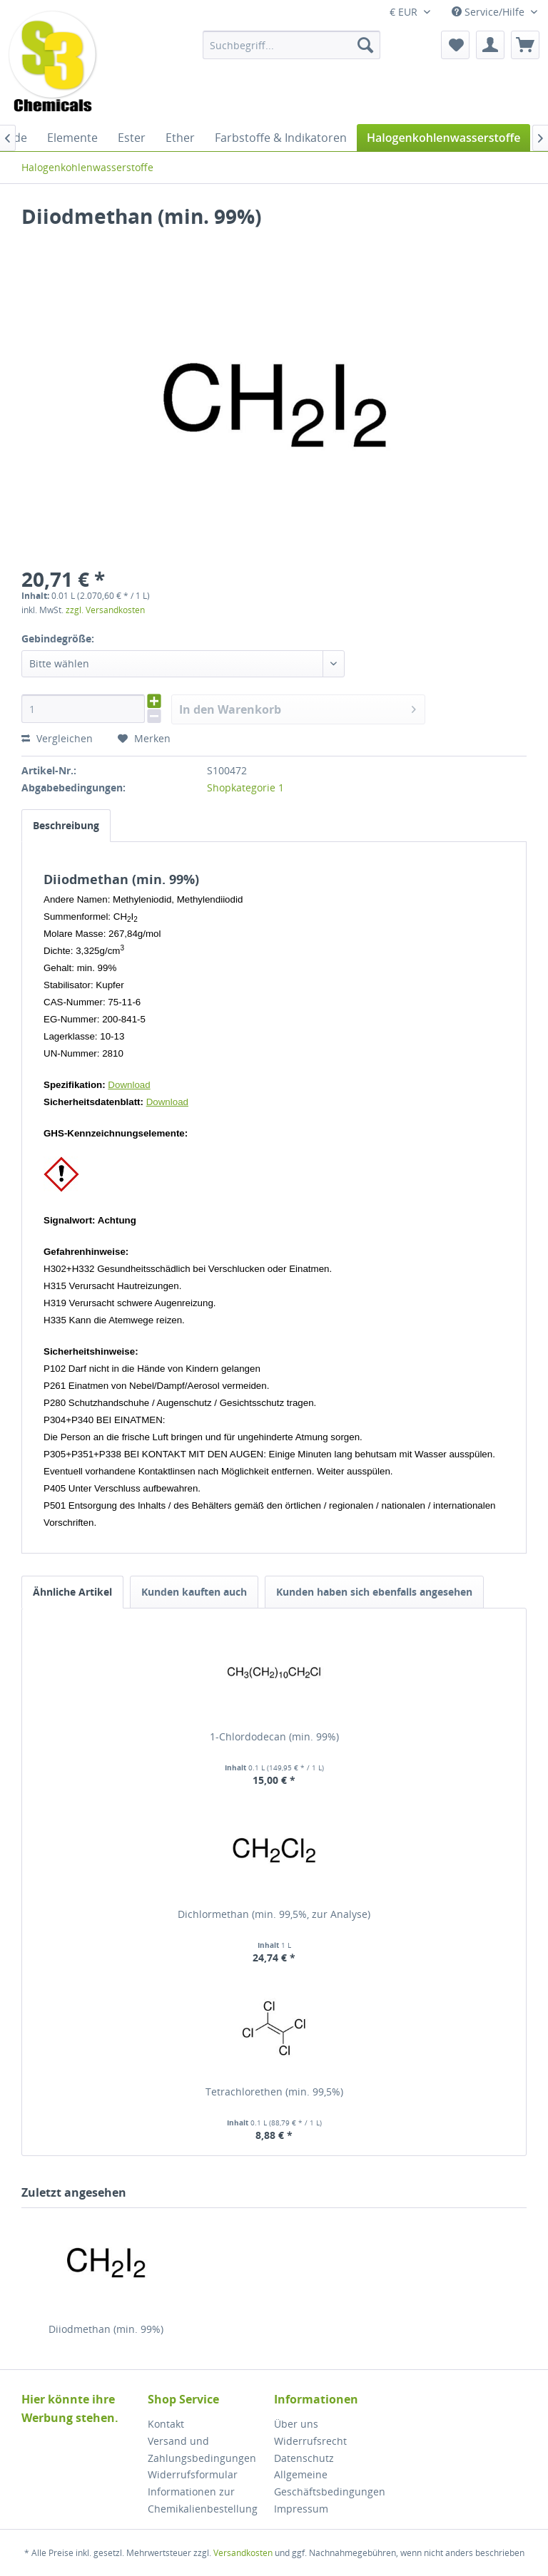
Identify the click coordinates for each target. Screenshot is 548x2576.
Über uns (296, 2424)
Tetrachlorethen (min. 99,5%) (274, 2091)
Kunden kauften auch (194, 1592)
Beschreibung (66, 825)
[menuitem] (292, 45)
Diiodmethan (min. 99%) (106, 2329)
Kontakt (166, 2424)
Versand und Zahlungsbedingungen (202, 2449)
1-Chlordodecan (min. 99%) (274, 1736)
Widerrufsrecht (310, 2441)
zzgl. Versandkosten (105, 610)
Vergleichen (57, 738)
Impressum (301, 2508)
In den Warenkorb (298, 707)
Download (129, 1084)
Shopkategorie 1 (245, 787)
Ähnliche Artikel (72, 1592)
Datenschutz (304, 2458)
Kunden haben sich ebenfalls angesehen (374, 1592)
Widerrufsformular (193, 2474)
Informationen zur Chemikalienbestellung (203, 2500)
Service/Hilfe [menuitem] (489, 12)
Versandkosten (243, 2553)
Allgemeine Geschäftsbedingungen (329, 2483)
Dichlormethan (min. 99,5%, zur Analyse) (274, 1914)
